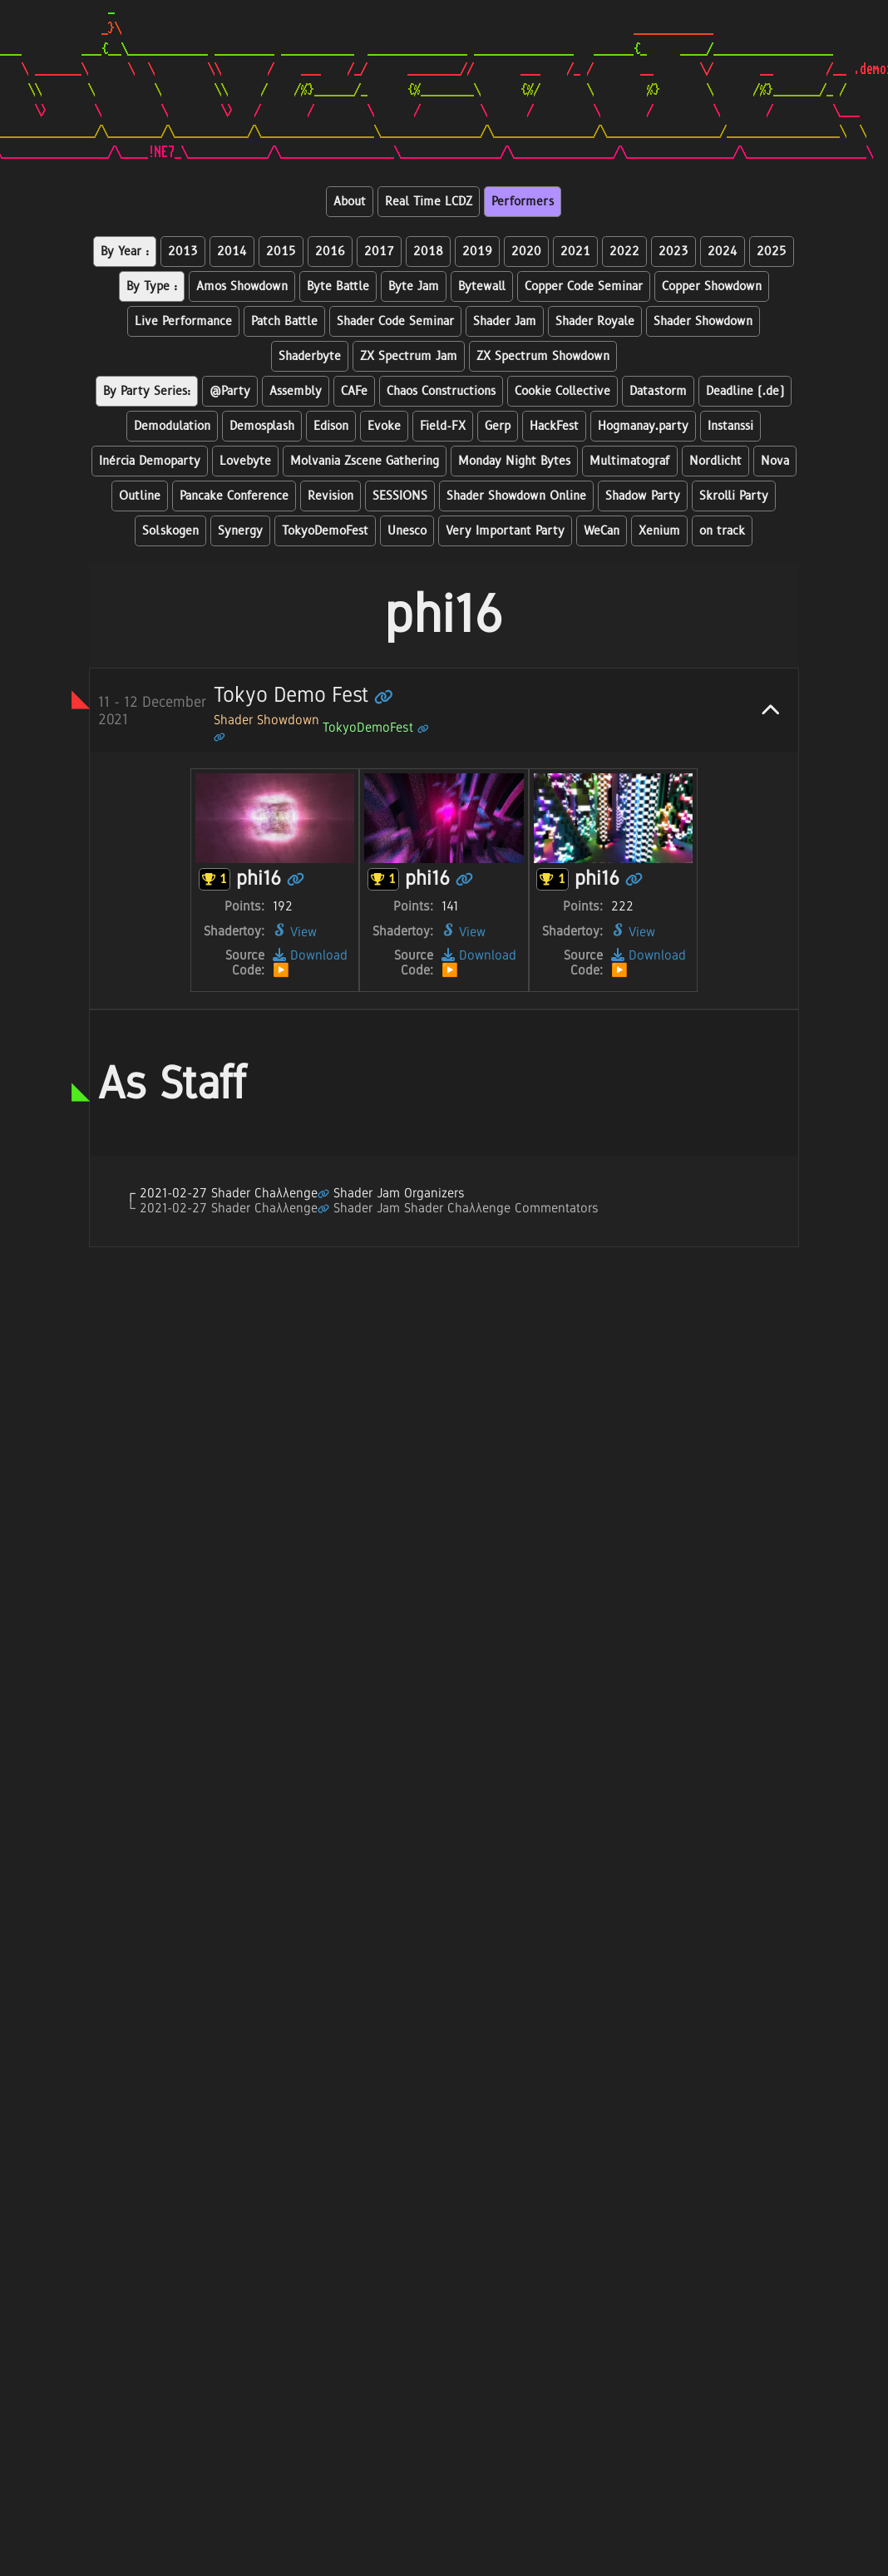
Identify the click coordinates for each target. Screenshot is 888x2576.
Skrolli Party (733, 496)
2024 (723, 251)
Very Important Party (505, 531)
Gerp (498, 426)
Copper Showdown (712, 286)
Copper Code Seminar (584, 286)
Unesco (407, 531)
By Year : (125, 251)
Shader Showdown (703, 321)
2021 (575, 251)
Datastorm (658, 391)
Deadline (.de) (745, 391)
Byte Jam (413, 286)
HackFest (554, 426)
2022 (624, 251)
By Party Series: (146, 391)
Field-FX (443, 426)
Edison (330, 426)
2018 (428, 251)
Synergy (240, 531)
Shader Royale (594, 321)
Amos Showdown (242, 286)
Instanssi (730, 426)
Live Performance (183, 321)
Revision (330, 496)
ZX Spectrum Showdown (542, 356)
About (349, 202)
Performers (522, 202)
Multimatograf (630, 461)
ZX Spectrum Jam (408, 356)
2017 (379, 251)
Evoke (384, 426)
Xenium (659, 531)
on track (722, 531)
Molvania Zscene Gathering (364, 461)
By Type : (151, 286)
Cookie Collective (562, 391)
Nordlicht (715, 461)
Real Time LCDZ (428, 202)
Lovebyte (245, 461)
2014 (232, 251)
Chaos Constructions (441, 391)
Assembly (295, 391)
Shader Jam (504, 321)
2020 (526, 251)
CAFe (354, 391)
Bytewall (482, 286)
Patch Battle (284, 321)
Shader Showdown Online (516, 496)
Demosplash (261, 426)
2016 (330, 251)
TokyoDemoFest (325, 531)
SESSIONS (399, 496)
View (295, 932)
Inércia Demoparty (149, 461)
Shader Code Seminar (395, 321)
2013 (183, 251)
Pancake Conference (234, 496)
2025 (772, 251)
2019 (477, 251)
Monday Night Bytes (514, 461)
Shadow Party (642, 496)
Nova (775, 461)
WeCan (601, 531)
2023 (673, 251)
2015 (281, 251)
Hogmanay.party (643, 426)
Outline (139, 496)
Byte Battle (338, 286)
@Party (230, 391)
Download (310, 955)
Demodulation (172, 426)
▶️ (281, 970)
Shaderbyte (310, 356)
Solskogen (170, 531)
